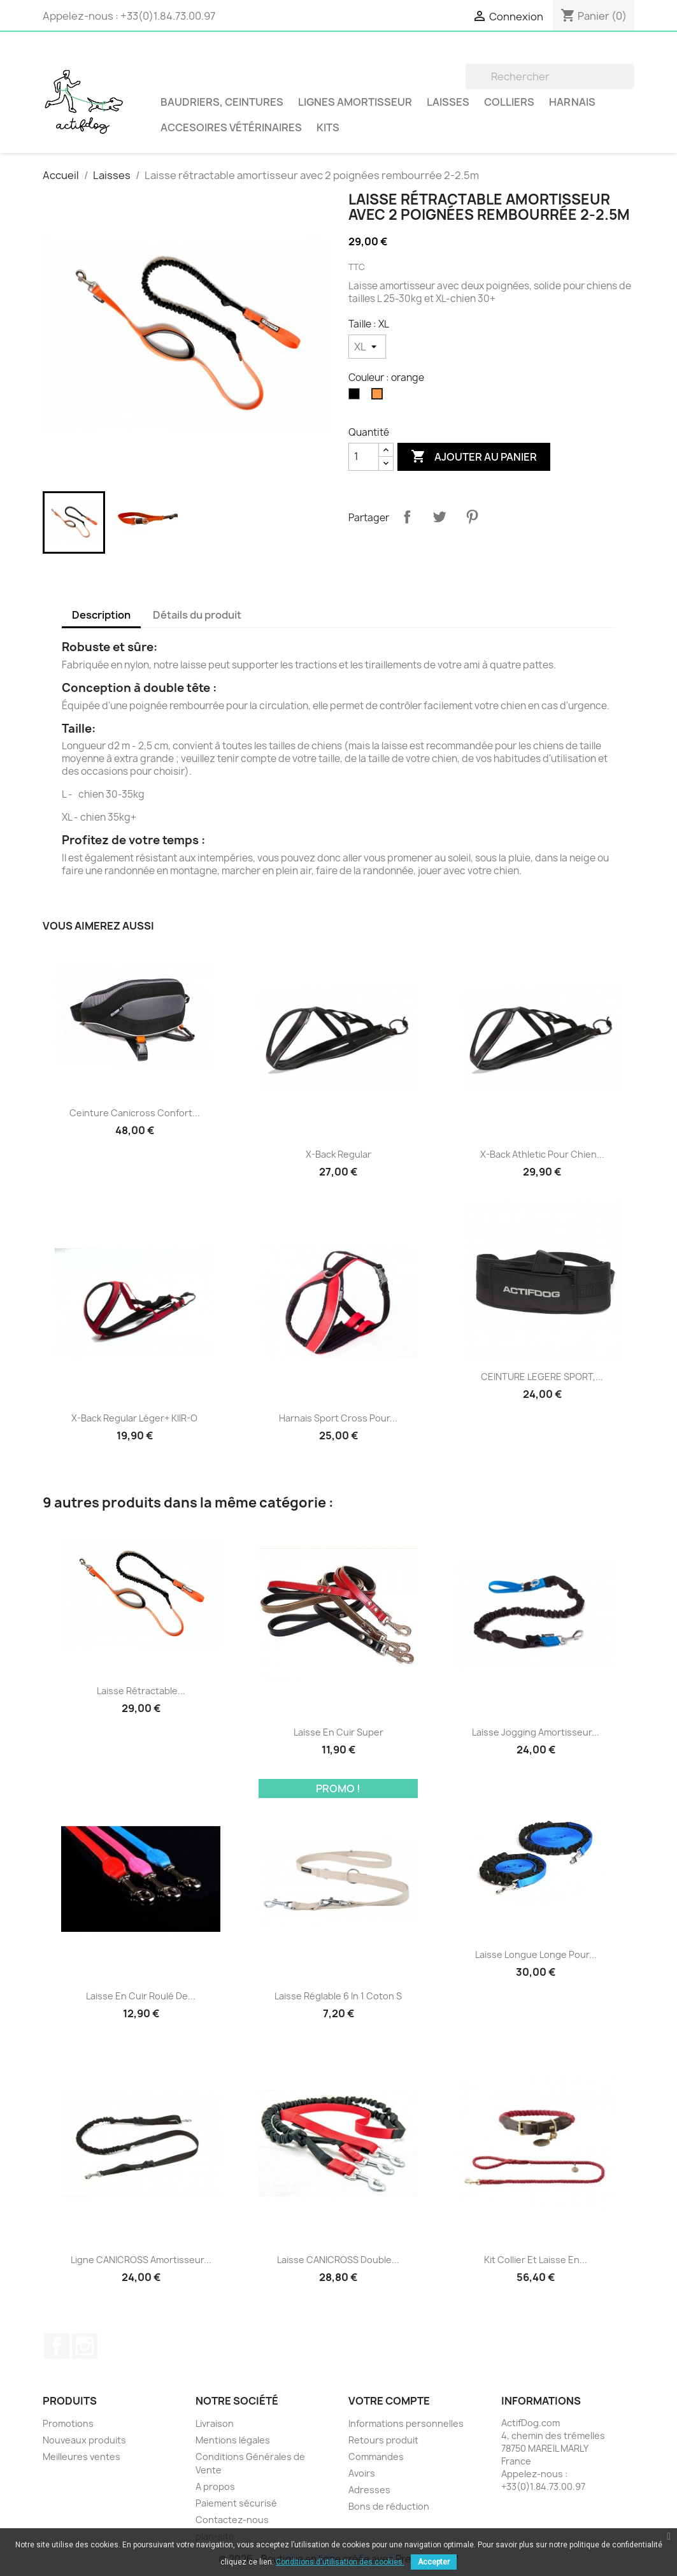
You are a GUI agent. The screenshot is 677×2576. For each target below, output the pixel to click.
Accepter (434, 2562)
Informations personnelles (406, 2423)
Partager (407, 516)
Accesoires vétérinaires (231, 127)
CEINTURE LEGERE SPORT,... (542, 1377)
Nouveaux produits (84, 2440)
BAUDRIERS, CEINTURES (221, 102)
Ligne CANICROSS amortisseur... (141, 2260)
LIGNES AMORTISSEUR (355, 102)
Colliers (509, 102)
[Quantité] (363, 457)
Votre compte (389, 2401)
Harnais (572, 102)
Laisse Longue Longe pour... (536, 1954)
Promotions (68, 2423)
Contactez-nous (232, 2520)
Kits (328, 127)
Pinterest (472, 516)
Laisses (448, 102)
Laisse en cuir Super (338, 1732)
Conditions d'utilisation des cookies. (340, 2562)
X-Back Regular (338, 1154)
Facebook (56, 2346)
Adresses (369, 2490)
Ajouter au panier (474, 457)
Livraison (215, 2423)
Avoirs (361, 2473)
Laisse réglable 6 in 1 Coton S (338, 1996)
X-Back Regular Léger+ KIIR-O (134, 1418)
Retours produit (383, 2440)
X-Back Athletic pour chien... (542, 1154)
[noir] (356, 397)
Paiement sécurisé (236, 2503)
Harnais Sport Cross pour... (338, 1418)
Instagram (84, 2346)
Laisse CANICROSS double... (338, 2260)
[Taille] (367, 347)
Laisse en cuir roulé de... (141, 1996)
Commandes (376, 2456)
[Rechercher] (550, 76)
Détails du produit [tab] (197, 615)
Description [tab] (101, 615)
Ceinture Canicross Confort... (134, 1113)
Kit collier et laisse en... (535, 2260)
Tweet (439, 516)
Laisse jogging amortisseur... (535, 1732)
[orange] (379, 397)
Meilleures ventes (81, 2456)
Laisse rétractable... (141, 1691)
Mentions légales (233, 2440)
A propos (215, 2486)
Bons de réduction (388, 2506)
